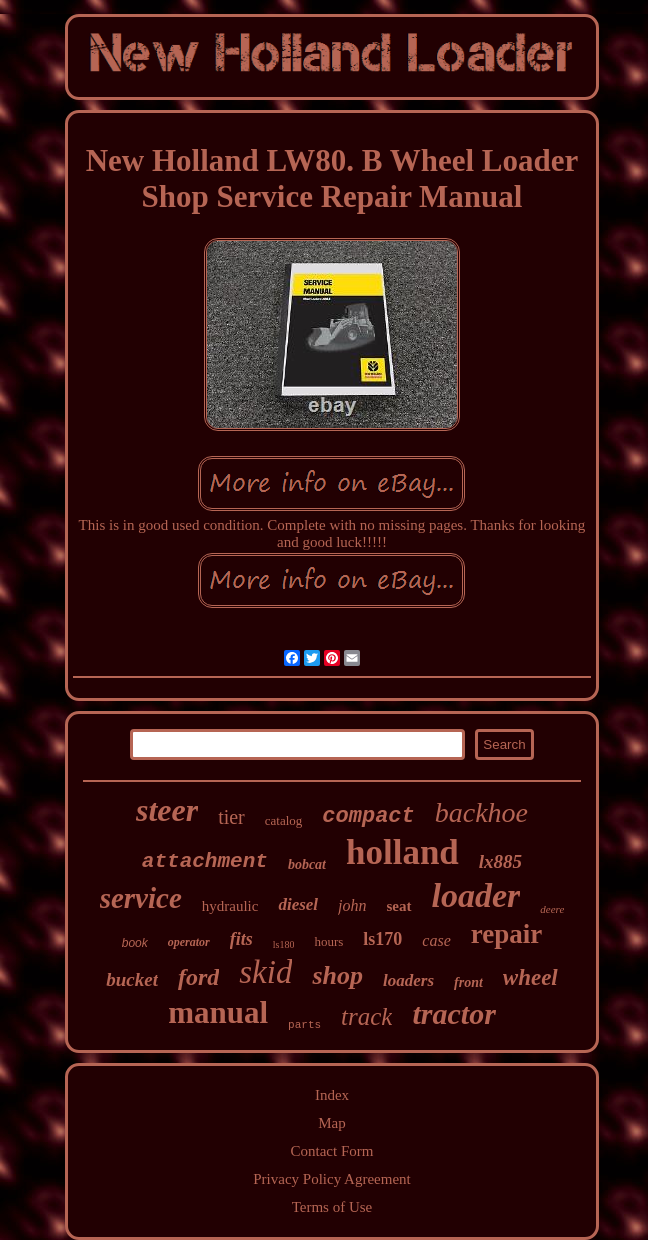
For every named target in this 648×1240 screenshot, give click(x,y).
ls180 (284, 944)
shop (337, 975)
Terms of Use (332, 1207)
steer (167, 810)
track (366, 1016)
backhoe (481, 812)
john (352, 905)
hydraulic (230, 906)
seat (399, 906)
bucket (132, 979)
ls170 (382, 939)
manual (218, 1012)
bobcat (307, 864)
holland (402, 852)
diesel (298, 904)
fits (241, 939)
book (135, 943)
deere (552, 909)
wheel (530, 977)
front (468, 982)
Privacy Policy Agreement (331, 1179)
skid (265, 972)
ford (198, 977)
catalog (284, 820)
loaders (408, 980)
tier (231, 817)
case (436, 940)
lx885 (500, 861)
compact (368, 816)
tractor (453, 1013)
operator (189, 942)
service (141, 898)
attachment (205, 861)
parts (304, 1025)
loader (476, 895)
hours (328, 941)
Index (332, 1095)
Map (332, 1123)
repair (506, 934)
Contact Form (332, 1151)
